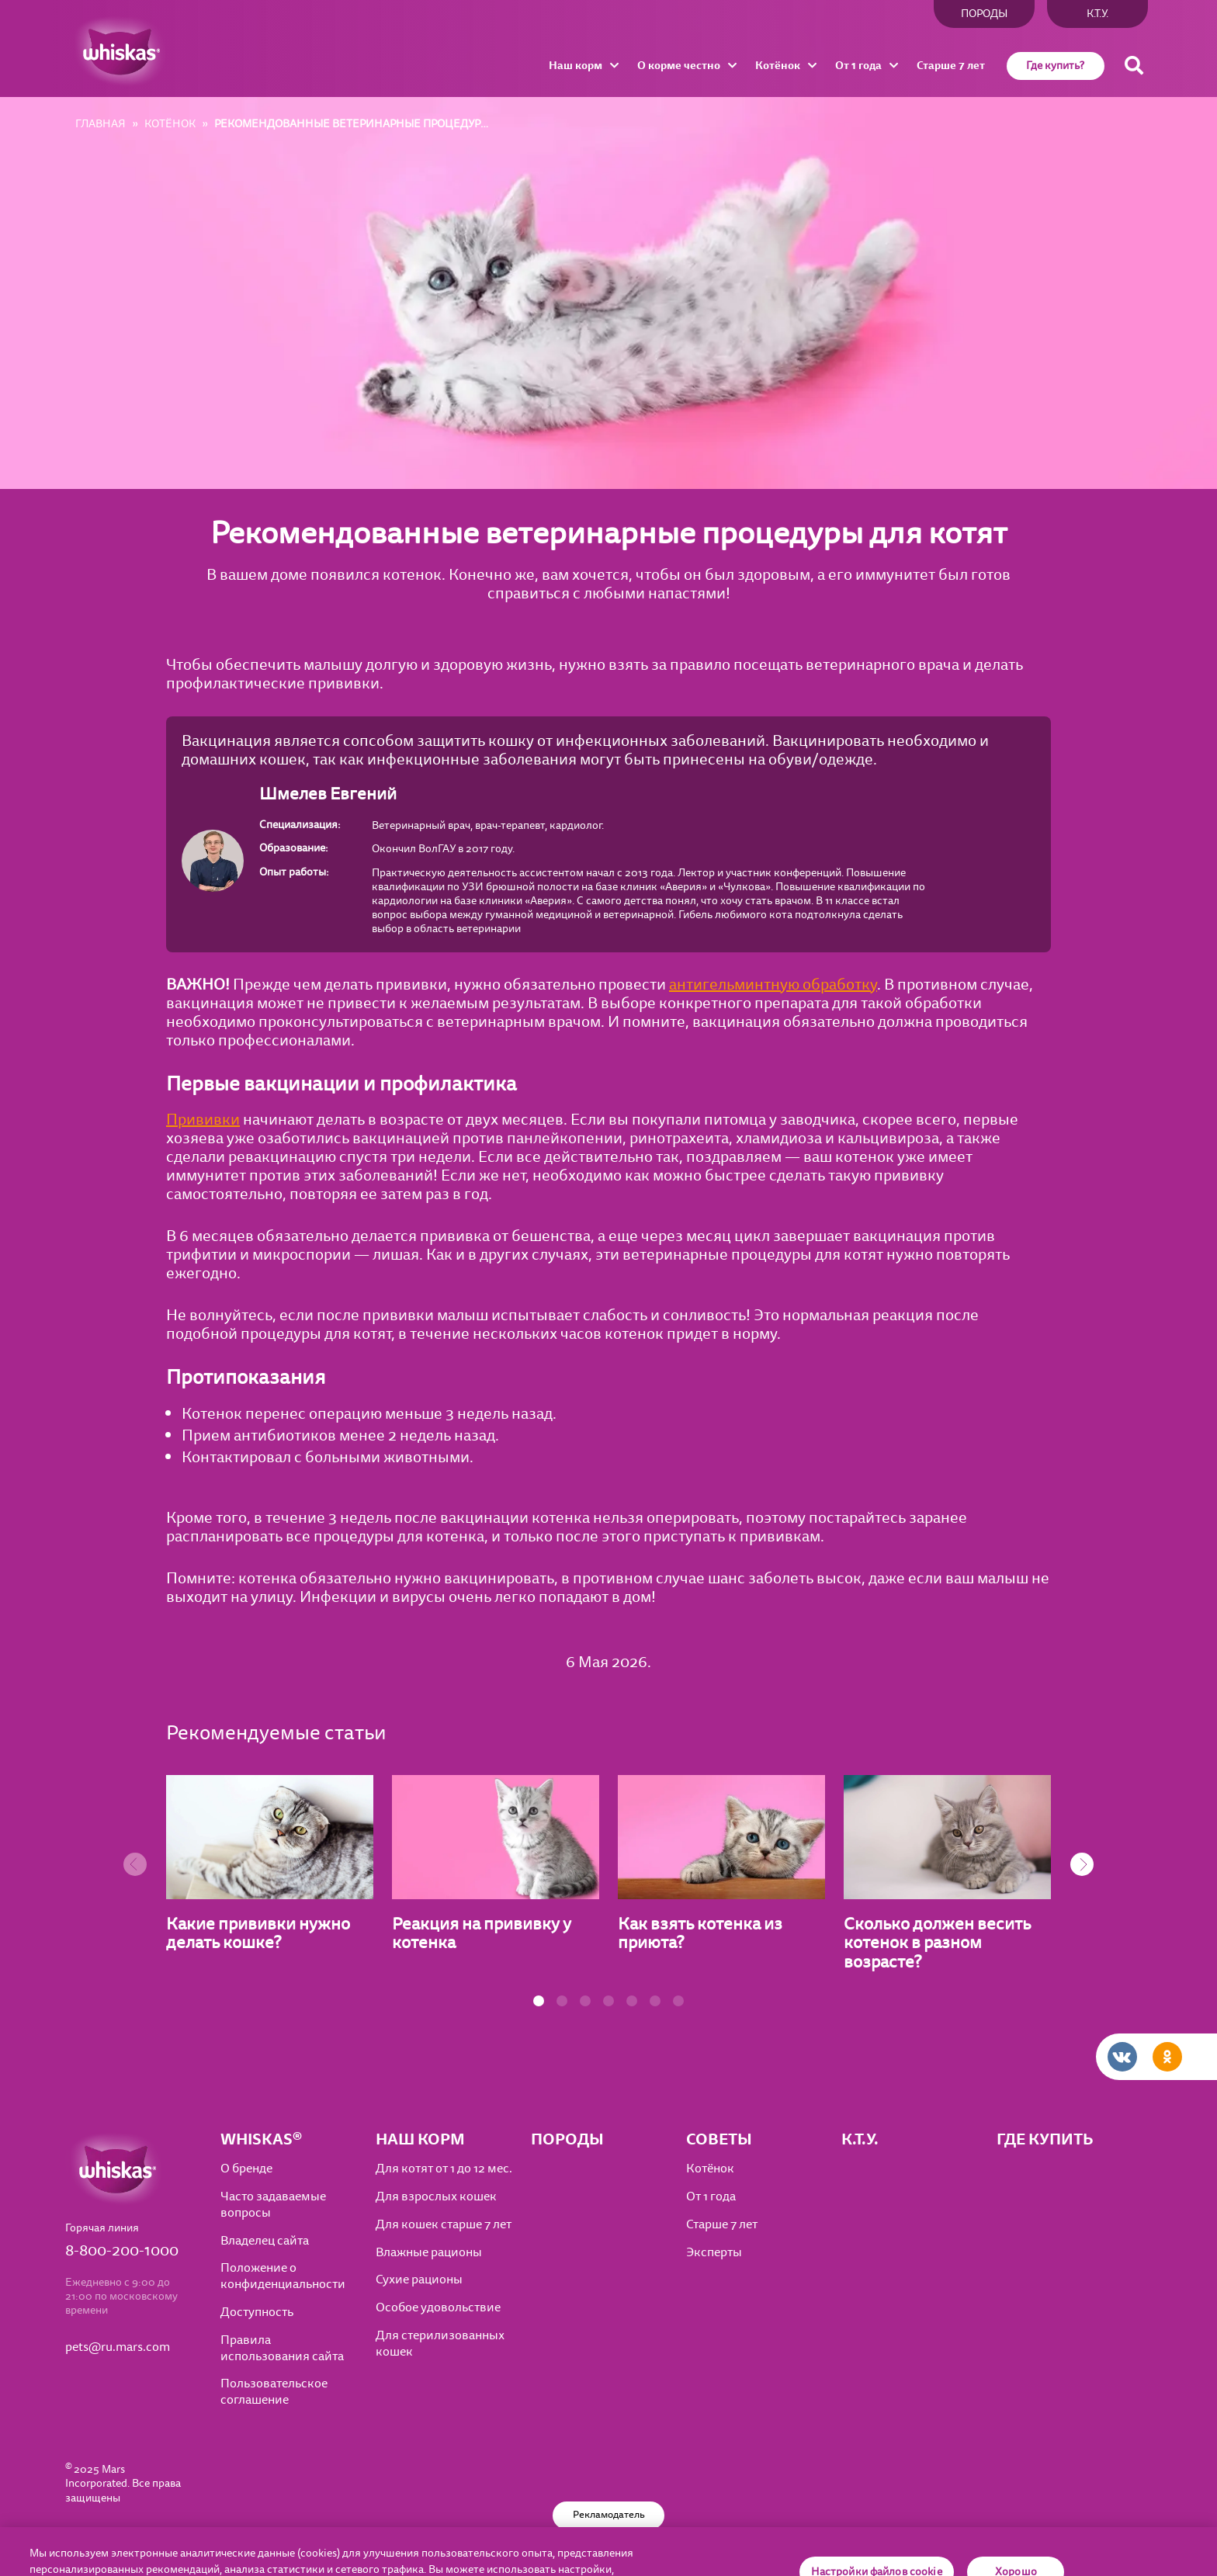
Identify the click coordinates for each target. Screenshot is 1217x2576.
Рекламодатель (609, 2515)
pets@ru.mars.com (117, 2347)
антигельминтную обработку (773, 984)
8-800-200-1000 (122, 2250)
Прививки (203, 1119)
